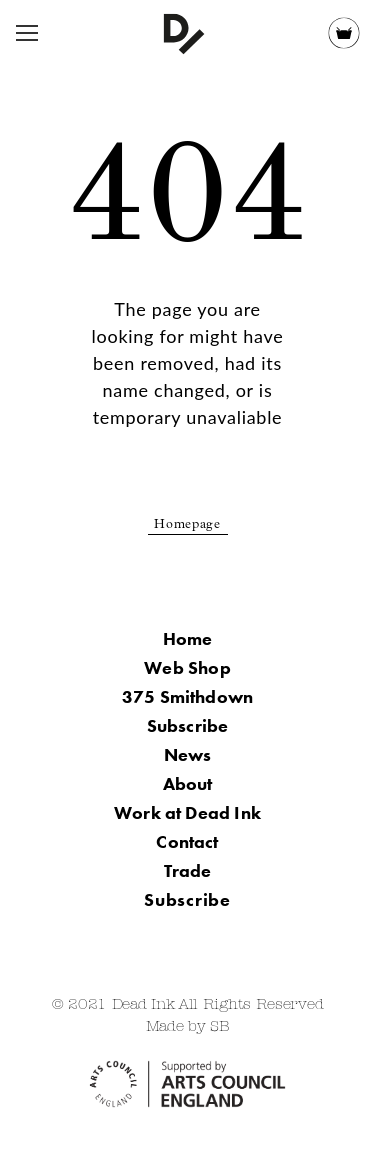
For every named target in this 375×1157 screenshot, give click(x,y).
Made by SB (188, 1027)
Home (188, 638)
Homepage (187, 525)
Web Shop (187, 667)
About (188, 783)
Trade (188, 870)
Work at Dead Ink (187, 812)
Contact (187, 841)
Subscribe (188, 725)
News (188, 754)
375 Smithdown (187, 696)
